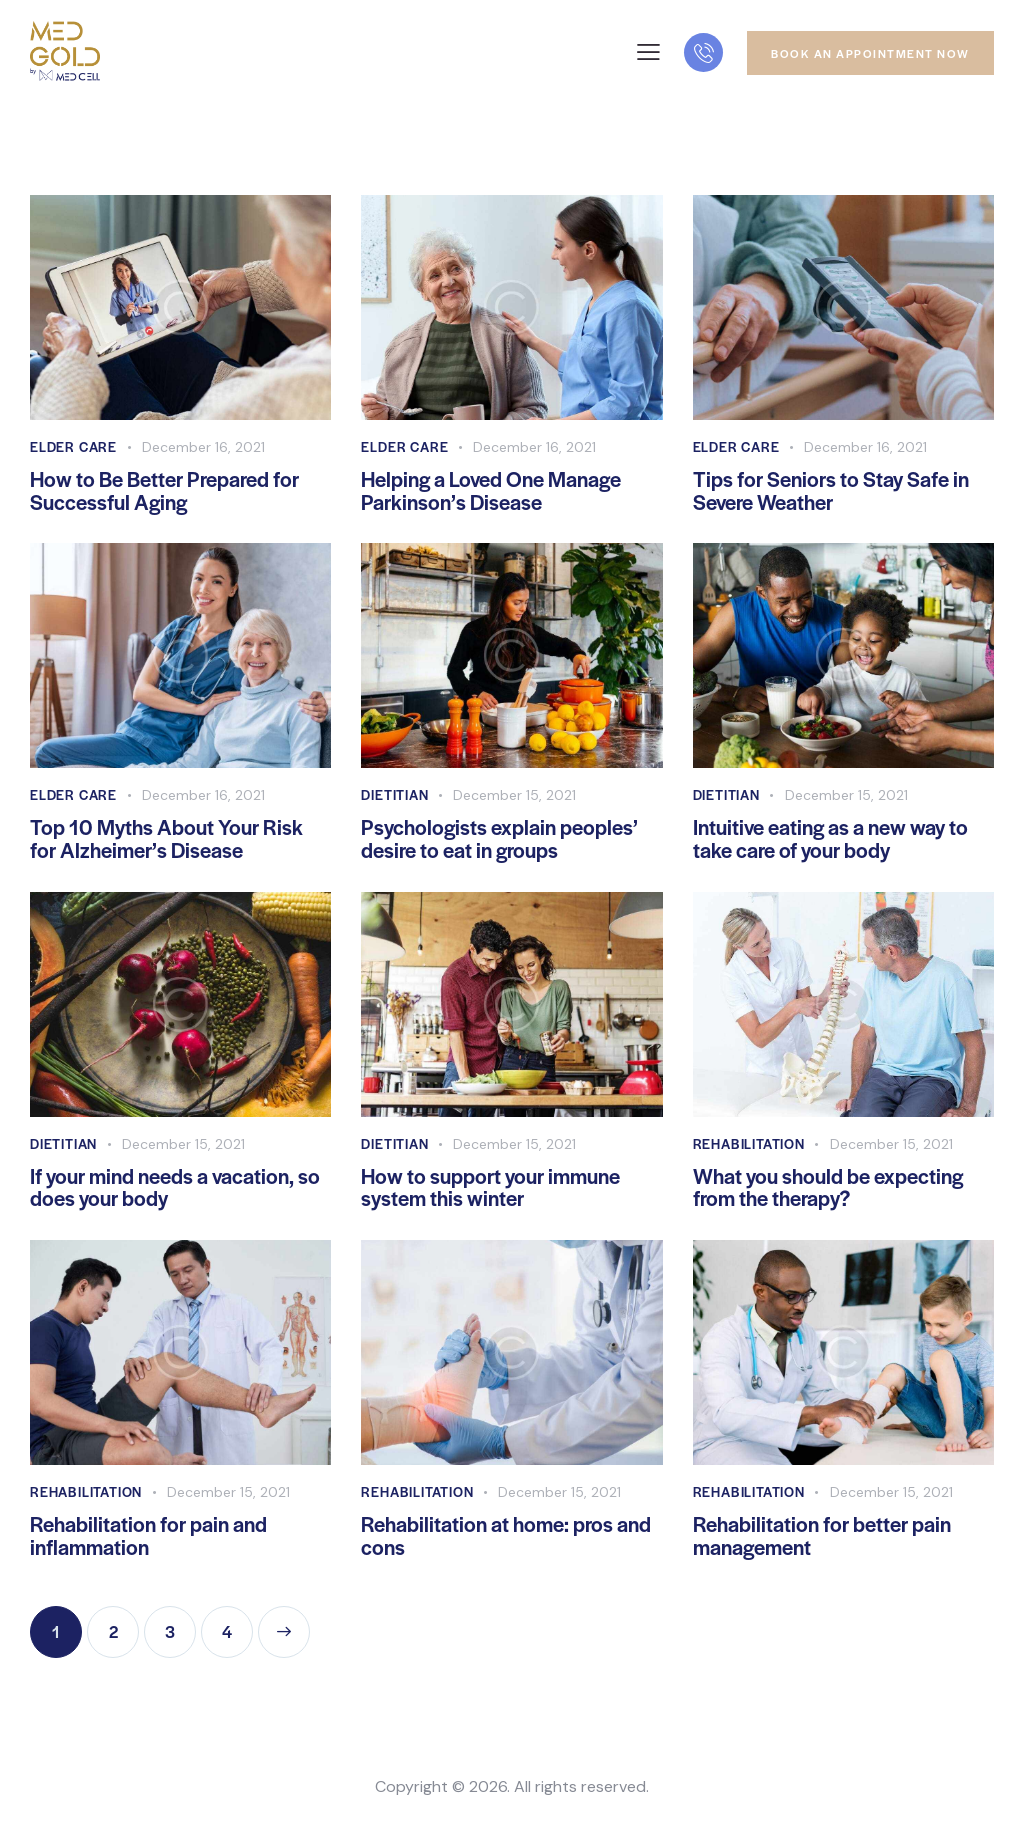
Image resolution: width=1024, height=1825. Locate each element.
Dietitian (394, 794)
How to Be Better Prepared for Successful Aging (164, 491)
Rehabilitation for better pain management (822, 1536)
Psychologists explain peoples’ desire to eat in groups (499, 839)
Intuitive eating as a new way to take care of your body (830, 839)
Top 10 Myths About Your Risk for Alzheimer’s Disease (166, 839)
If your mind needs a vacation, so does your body (175, 1188)
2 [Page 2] (124, 1624)
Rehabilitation (749, 1143)
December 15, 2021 (514, 795)
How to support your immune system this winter (490, 1188)
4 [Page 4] (237, 1624)
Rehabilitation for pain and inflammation (148, 1536)
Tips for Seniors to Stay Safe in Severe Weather (831, 491)
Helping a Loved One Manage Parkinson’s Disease (491, 491)
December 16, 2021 (203, 447)
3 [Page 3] (180, 1624)
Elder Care (73, 446)
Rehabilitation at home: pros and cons (506, 1536)
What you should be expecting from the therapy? (828, 1188)
